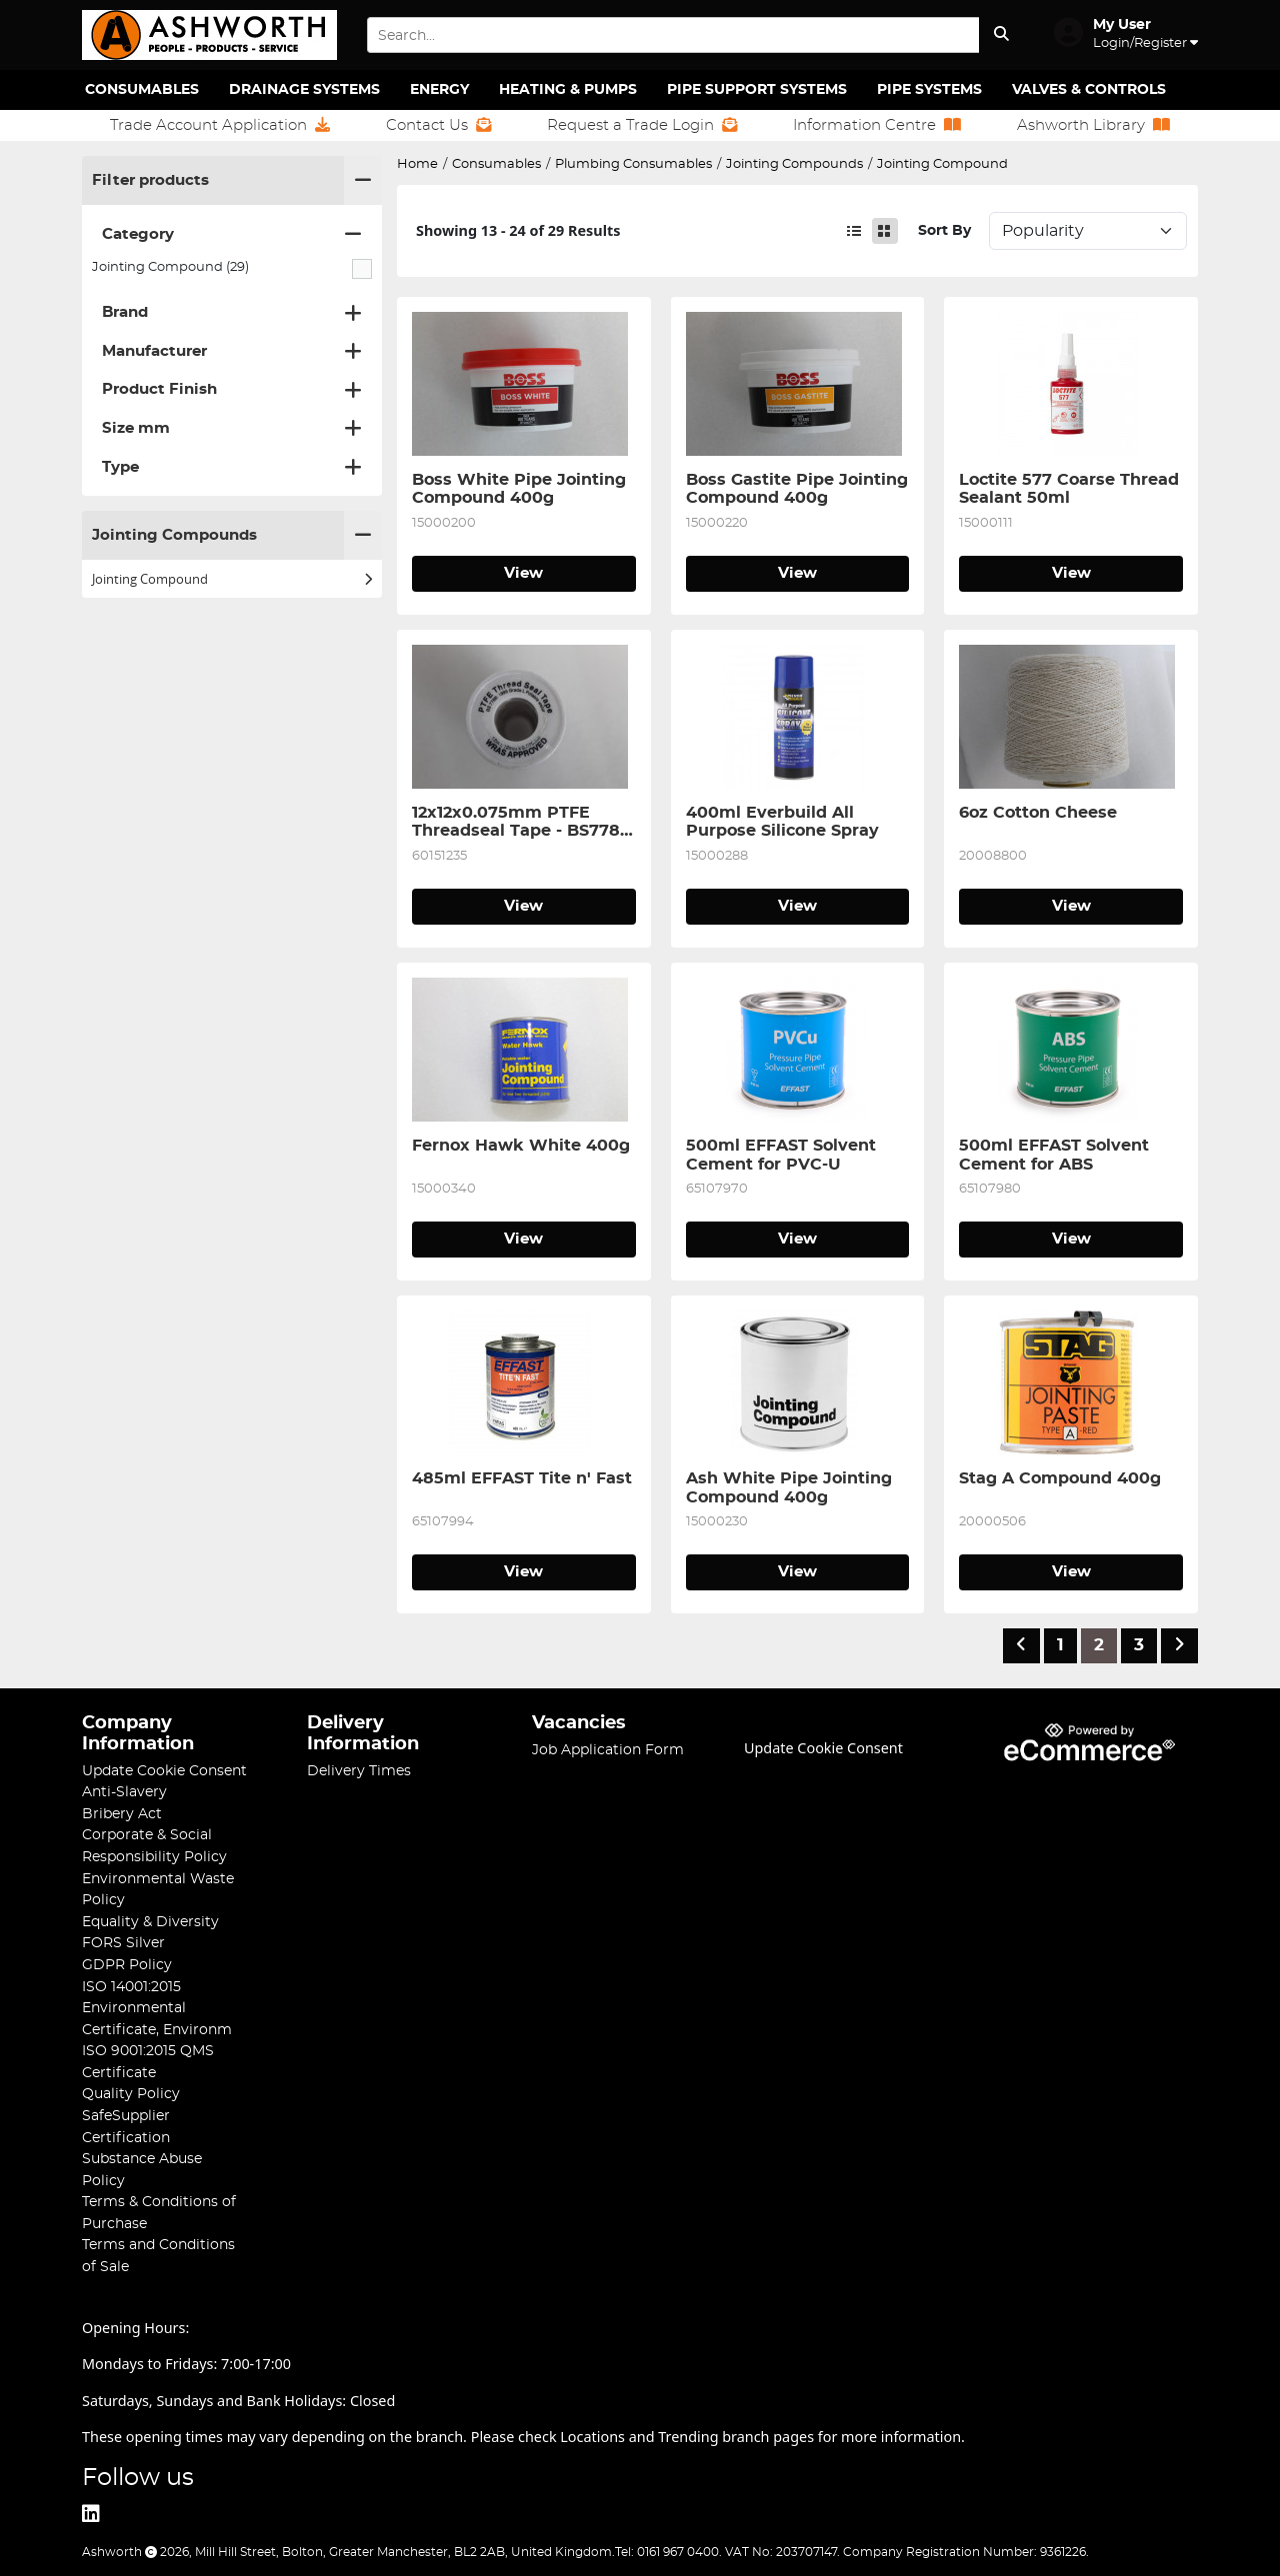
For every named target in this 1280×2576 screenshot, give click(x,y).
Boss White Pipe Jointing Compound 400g (521, 489)
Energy (439, 90)
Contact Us (438, 125)
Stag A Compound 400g (1060, 1478)
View (523, 573)
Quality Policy (131, 2093)
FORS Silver (123, 1942)
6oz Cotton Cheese (1038, 813)
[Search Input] (673, 35)
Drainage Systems (304, 90)
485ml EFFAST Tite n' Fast (522, 1478)
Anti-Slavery (124, 1791)
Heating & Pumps (568, 90)
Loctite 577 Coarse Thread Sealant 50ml (1071, 489)
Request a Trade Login (642, 125)
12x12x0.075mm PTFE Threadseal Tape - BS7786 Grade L (523, 823)
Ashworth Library (1093, 125)
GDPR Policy (127, 1964)
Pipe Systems (929, 90)
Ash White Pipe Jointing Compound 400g (791, 1487)
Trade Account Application (220, 125)
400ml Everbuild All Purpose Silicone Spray (782, 822)
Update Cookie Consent (164, 1770)
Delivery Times (359, 1770)
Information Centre (877, 125)
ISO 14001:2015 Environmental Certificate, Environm (157, 2008)
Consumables (142, 90)
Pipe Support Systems (757, 90)
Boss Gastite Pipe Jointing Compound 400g (798, 489)
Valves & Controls (1089, 90)
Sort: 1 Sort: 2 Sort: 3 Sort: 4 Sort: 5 (1088, 231)
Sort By (944, 230)
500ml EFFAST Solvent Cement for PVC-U (783, 1155)
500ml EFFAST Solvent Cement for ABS (1056, 1155)
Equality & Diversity (150, 1921)
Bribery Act (122, 1813)
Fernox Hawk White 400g (521, 1146)
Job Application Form (608, 1749)
